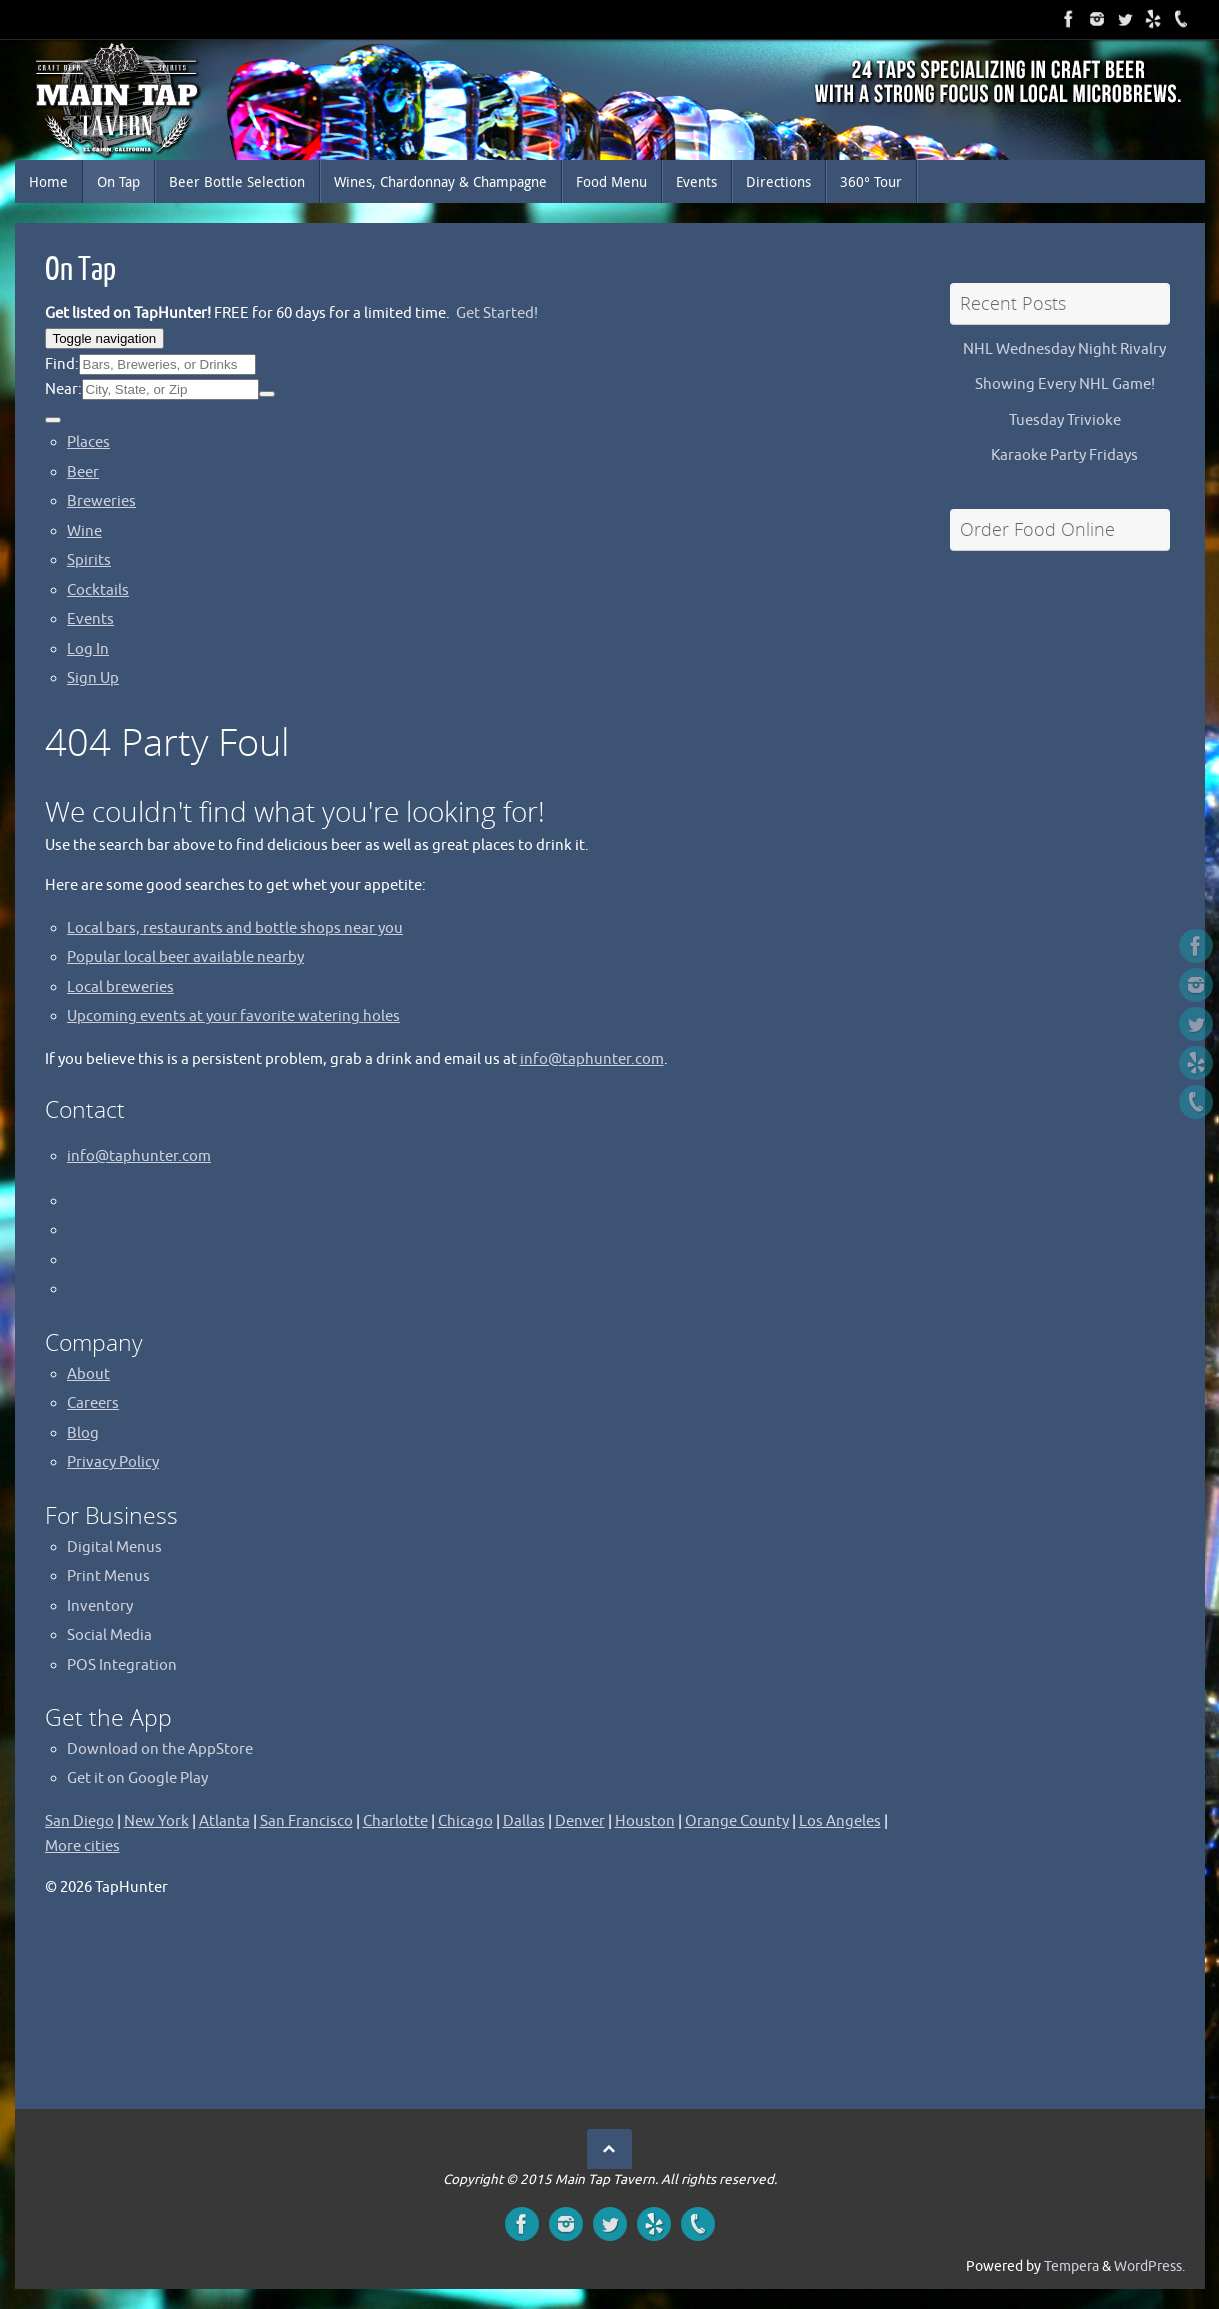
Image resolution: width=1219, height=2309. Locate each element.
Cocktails (98, 590)
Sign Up (93, 678)
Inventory (100, 1606)
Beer (83, 472)
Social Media (109, 1635)
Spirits (89, 560)
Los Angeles (840, 1821)
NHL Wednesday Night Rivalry (1064, 349)
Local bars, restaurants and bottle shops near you (235, 928)
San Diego (79, 1821)
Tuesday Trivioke (1065, 420)
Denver (580, 1821)
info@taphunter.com (592, 1059)
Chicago (465, 1821)
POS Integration (122, 1665)
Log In (88, 649)
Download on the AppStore (160, 1749)
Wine (84, 531)
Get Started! (497, 313)
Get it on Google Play (137, 1778)
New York (156, 1821)
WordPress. (1149, 2266)
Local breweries (120, 987)
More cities (82, 1846)
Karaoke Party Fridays (1064, 455)
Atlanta (224, 1821)
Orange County (737, 1821)
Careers (93, 1403)
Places (88, 442)
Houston (645, 1821)
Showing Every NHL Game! (1065, 384)
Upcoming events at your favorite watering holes (233, 1016)
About (88, 1374)
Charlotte (395, 1821)
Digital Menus (114, 1547)
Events (90, 619)
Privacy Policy (113, 1462)
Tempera (1071, 2266)
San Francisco (306, 1821)
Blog (83, 1433)
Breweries (101, 501)
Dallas (524, 1821)
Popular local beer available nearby (185, 957)
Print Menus (108, 1576)
